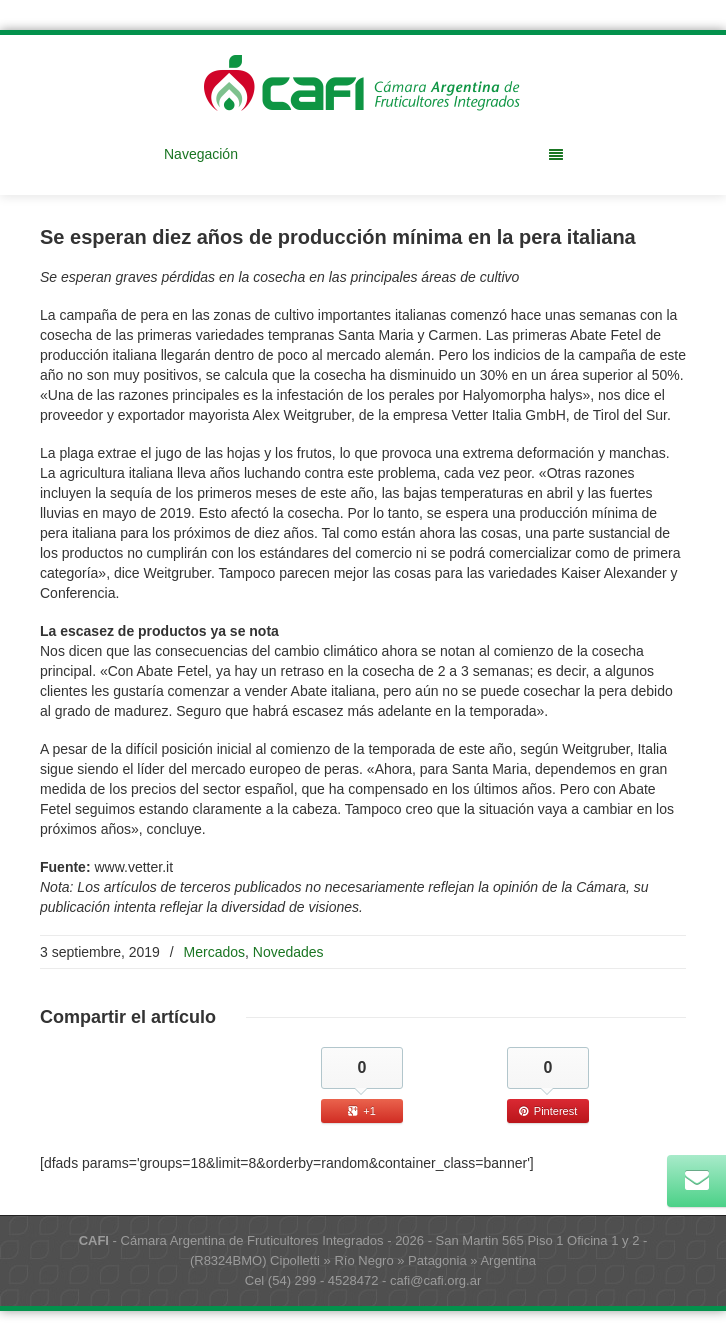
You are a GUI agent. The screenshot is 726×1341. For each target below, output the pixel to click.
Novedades (288, 952)
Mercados (214, 952)
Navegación (363, 154)
